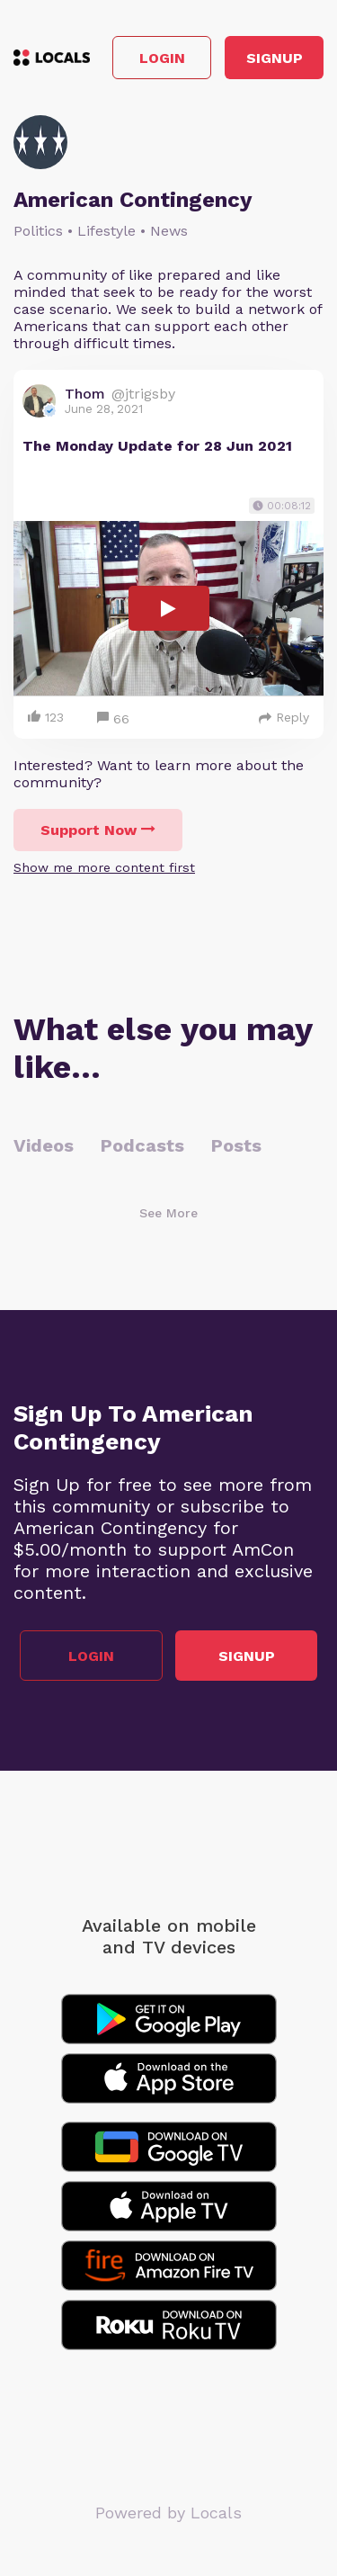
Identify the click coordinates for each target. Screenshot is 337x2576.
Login (162, 58)
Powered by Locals (168, 2512)
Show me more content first (104, 867)
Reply (284, 717)
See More (168, 1213)
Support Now (97, 830)
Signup (274, 58)
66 (113, 719)
